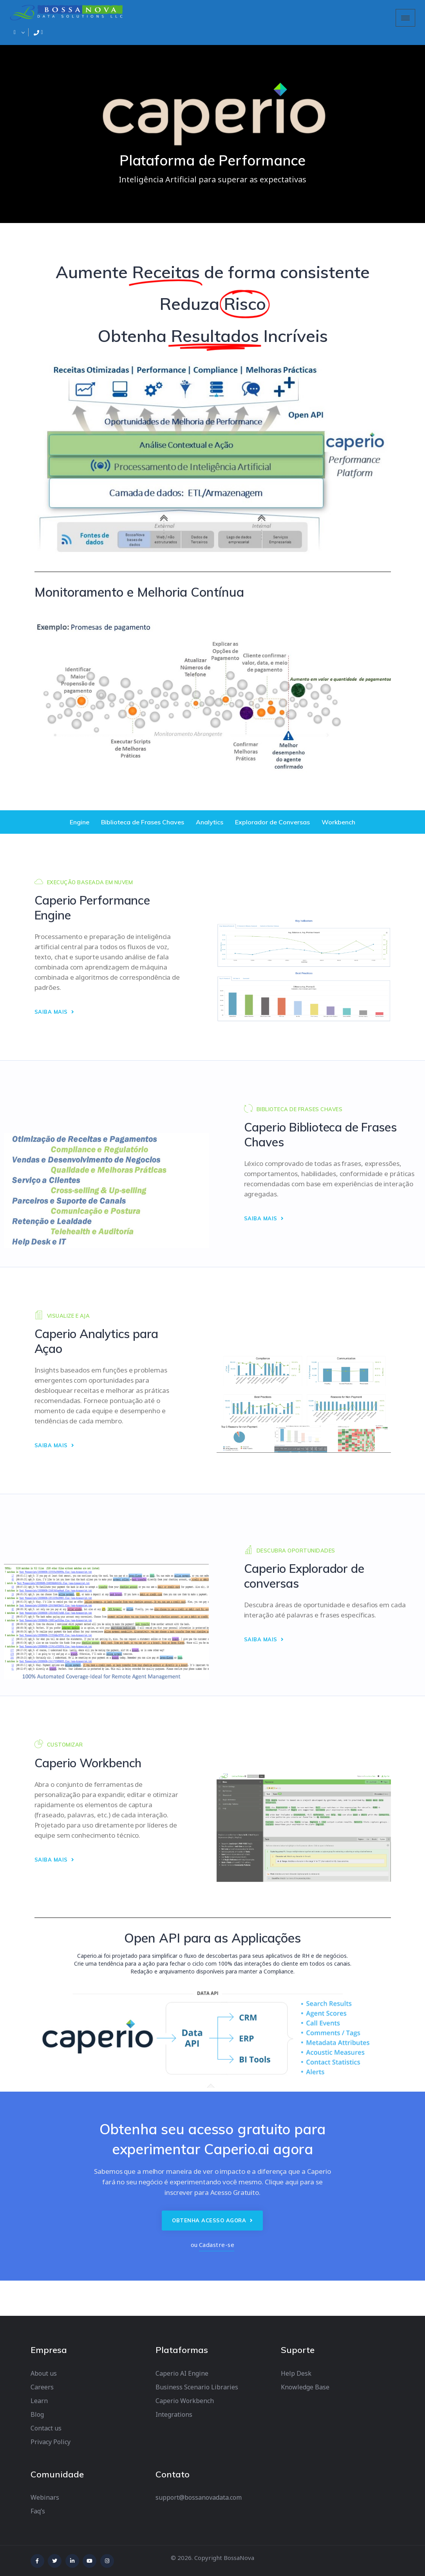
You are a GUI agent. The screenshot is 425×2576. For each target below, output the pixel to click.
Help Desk (296, 2373)
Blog (37, 2414)
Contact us (46, 2428)
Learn (39, 2400)
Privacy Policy (51, 2441)
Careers (42, 2387)
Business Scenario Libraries (197, 2387)
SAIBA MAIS (54, 1012)
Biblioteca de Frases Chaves (142, 822)
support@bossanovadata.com (199, 2497)
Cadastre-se (217, 2245)
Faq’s (38, 2511)
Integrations (174, 2414)
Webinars (45, 2497)
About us (44, 2373)
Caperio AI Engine (182, 2373)
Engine (79, 822)
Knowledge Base (305, 2387)
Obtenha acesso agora (212, 2220)
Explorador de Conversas (272, 822)
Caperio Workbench (185, 2400)
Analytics (209, 822)
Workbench (338, 822)
